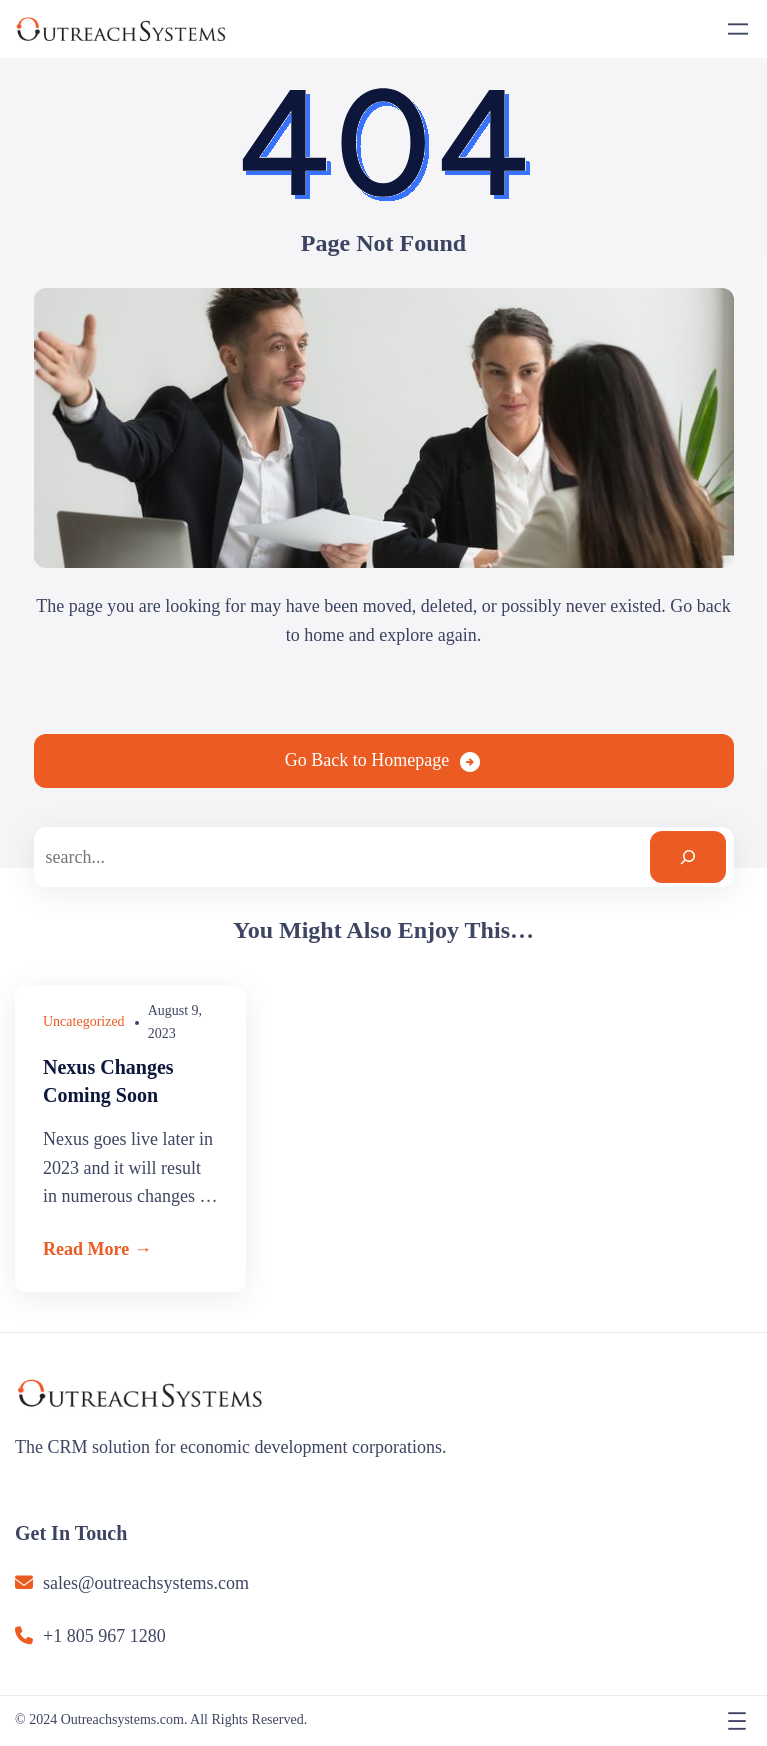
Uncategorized (84, 1021)
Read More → (97, 1249)
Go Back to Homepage (367, 760)
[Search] (688, 857)
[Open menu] (738, 29)
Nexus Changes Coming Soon (108, 1081)
